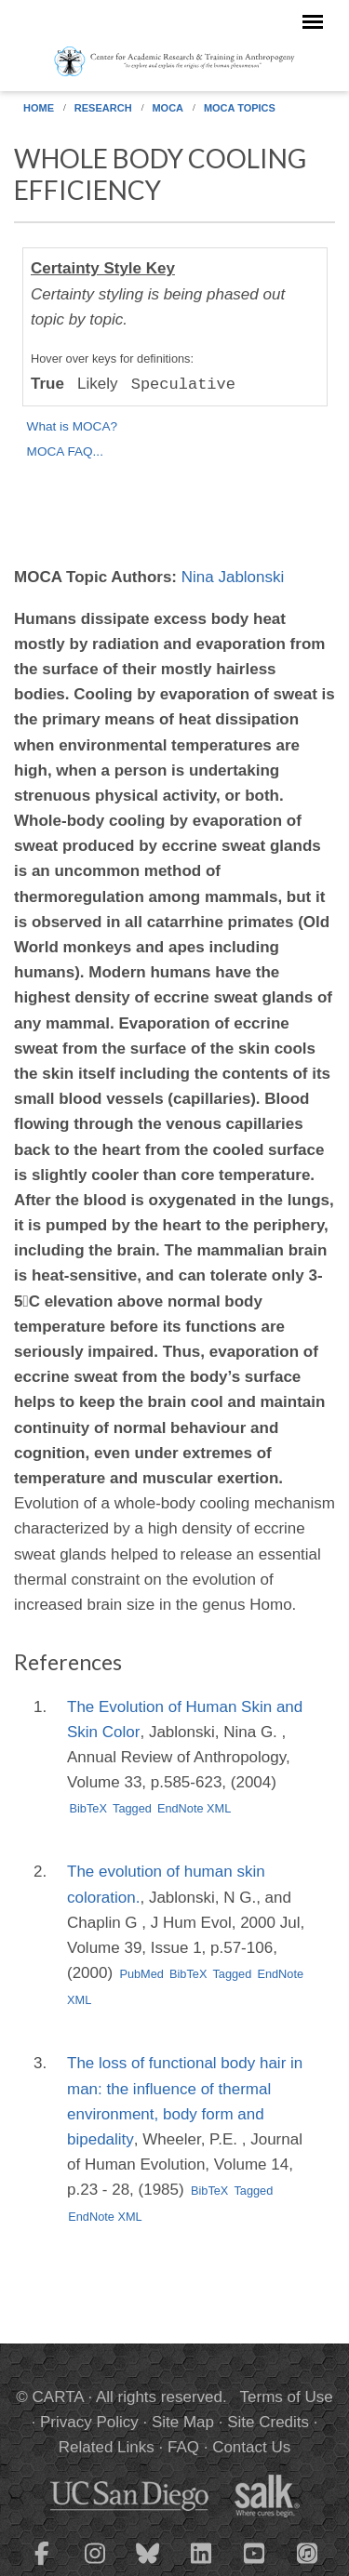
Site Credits (268, 2422)
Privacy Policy (89, 2422)
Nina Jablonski (233, 577)
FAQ (183, 2447)
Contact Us (251, 2447)
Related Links (106, 2447)
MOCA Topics (239, 107)
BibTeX (88, 1808)
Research (103, 107)
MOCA (167, 107)
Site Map (183, 2422)
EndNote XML (194, 1808)
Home (38, 107)
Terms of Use (286, 2397)
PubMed (141, 1974)
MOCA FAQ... (65, 451)
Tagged (132, 1808)
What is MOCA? (72, 426)
